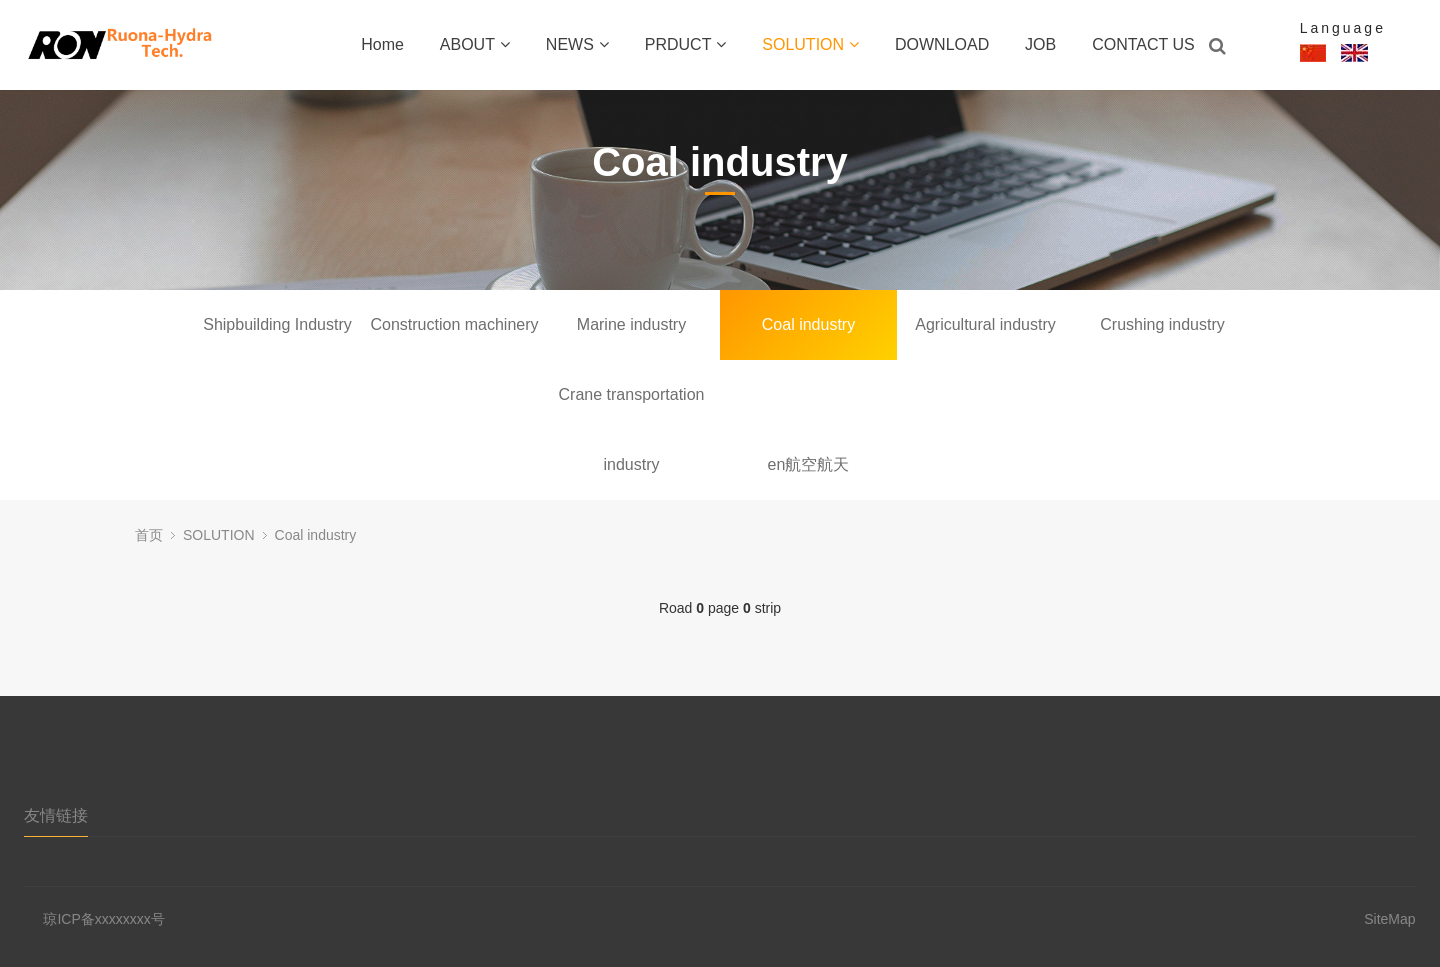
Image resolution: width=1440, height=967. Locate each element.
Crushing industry (1162, 324)
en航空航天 (809, 464)
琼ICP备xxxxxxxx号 (103, 919)
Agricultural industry (985, 324)
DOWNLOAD (942, 44)
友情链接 (56, 815)
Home (382, 44)
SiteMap (1389, 919)
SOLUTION (810, 44)
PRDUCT (686, 44)
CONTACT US (1143, 44)
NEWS (577, 44)
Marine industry (631, 324)
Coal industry (808, 324)
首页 (149, 535)
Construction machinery (454, 324)
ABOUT (475, 44)
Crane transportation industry (632, 408)
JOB (1040, 44)
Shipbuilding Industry (277, 324)
